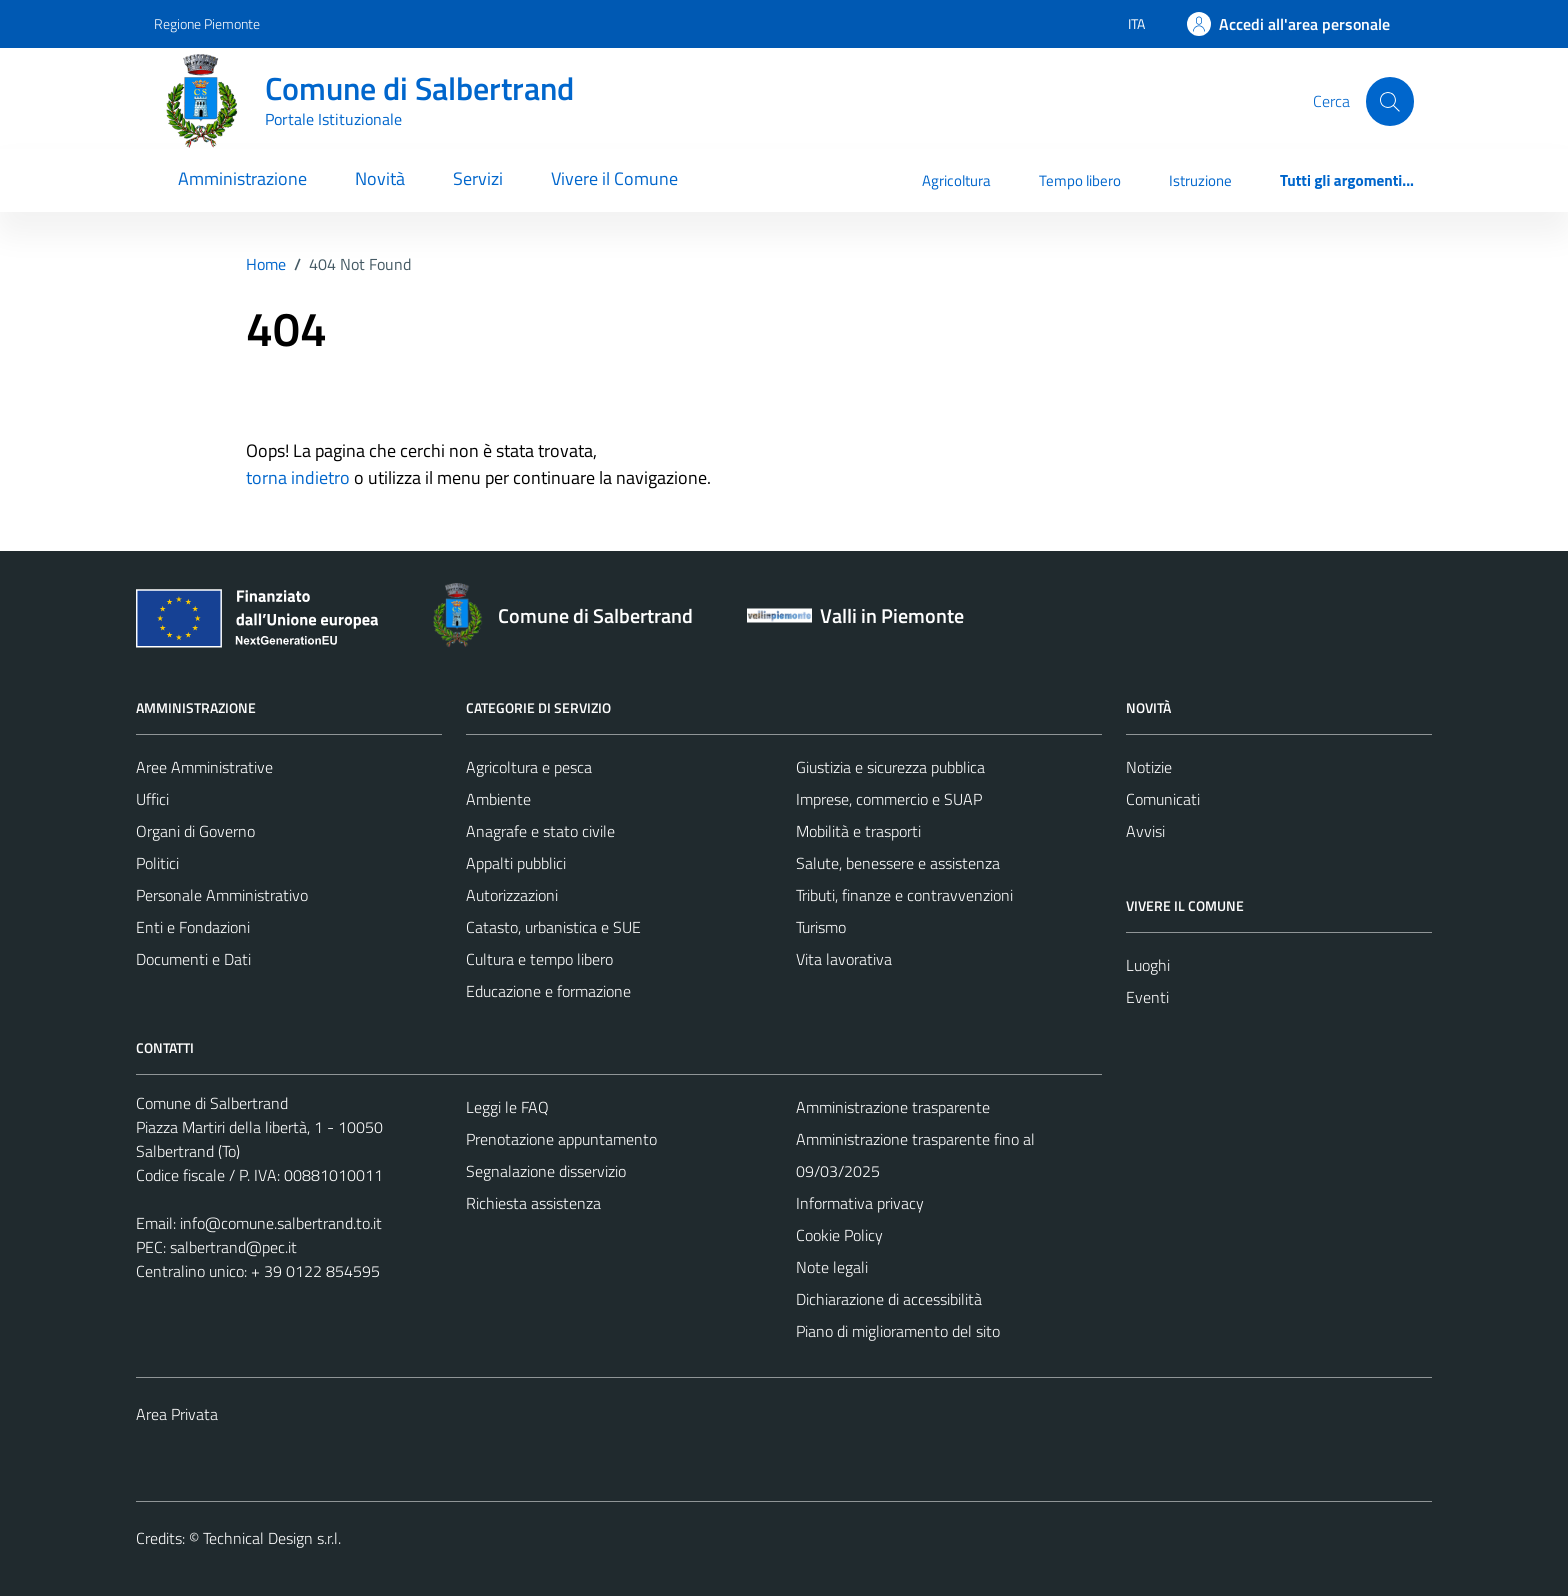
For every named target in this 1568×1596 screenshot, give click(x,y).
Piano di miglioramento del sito (898, 1331)
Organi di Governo (195, 831)
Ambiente (498, 799)
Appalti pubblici (516, 863)
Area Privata (177, 1414)
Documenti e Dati (193, 959)
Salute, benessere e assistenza (898, 863)
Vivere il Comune (614, 178)
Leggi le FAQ (507, 1107)
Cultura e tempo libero (539, 959)
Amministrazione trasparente (893, 1107)
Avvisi (1145, 831)
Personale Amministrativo (222, 895)
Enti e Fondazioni (193, 927)
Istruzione (1200, 180)
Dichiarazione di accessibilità (889, 1299)
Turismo (821, 927)
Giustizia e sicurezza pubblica (890, 767)
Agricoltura (956, 180)
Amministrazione (242, 178)
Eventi (1147, 997)
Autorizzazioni (512, 895)
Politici (157, 863)
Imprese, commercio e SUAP (889, 799)
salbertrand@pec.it (233, 1247)
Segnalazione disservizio (546, 1171)
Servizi (478, 178)
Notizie (1149, 767)
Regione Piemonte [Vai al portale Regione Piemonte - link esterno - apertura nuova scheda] (207, 23)
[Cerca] (1390, 101)
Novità (380, 178)
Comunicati (1163, 799)
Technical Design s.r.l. (272, 1538)
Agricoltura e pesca (529, 767)
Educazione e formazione (548, 991)
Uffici (152, 799)
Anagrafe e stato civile (540, 831)
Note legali (832, 1267)
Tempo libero (1080, 180)
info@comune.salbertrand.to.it (281, 1223)
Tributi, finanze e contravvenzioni (904, 895)
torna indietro (298, 477)
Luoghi (1148, 965)
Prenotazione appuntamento (561, 1139)
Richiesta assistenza (533, 1203)
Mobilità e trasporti (858, 831)
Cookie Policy (839, 1235)
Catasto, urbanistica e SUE (553, 927)
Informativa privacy (860, 1203)
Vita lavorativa (844, 959)
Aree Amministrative (204, 767)
